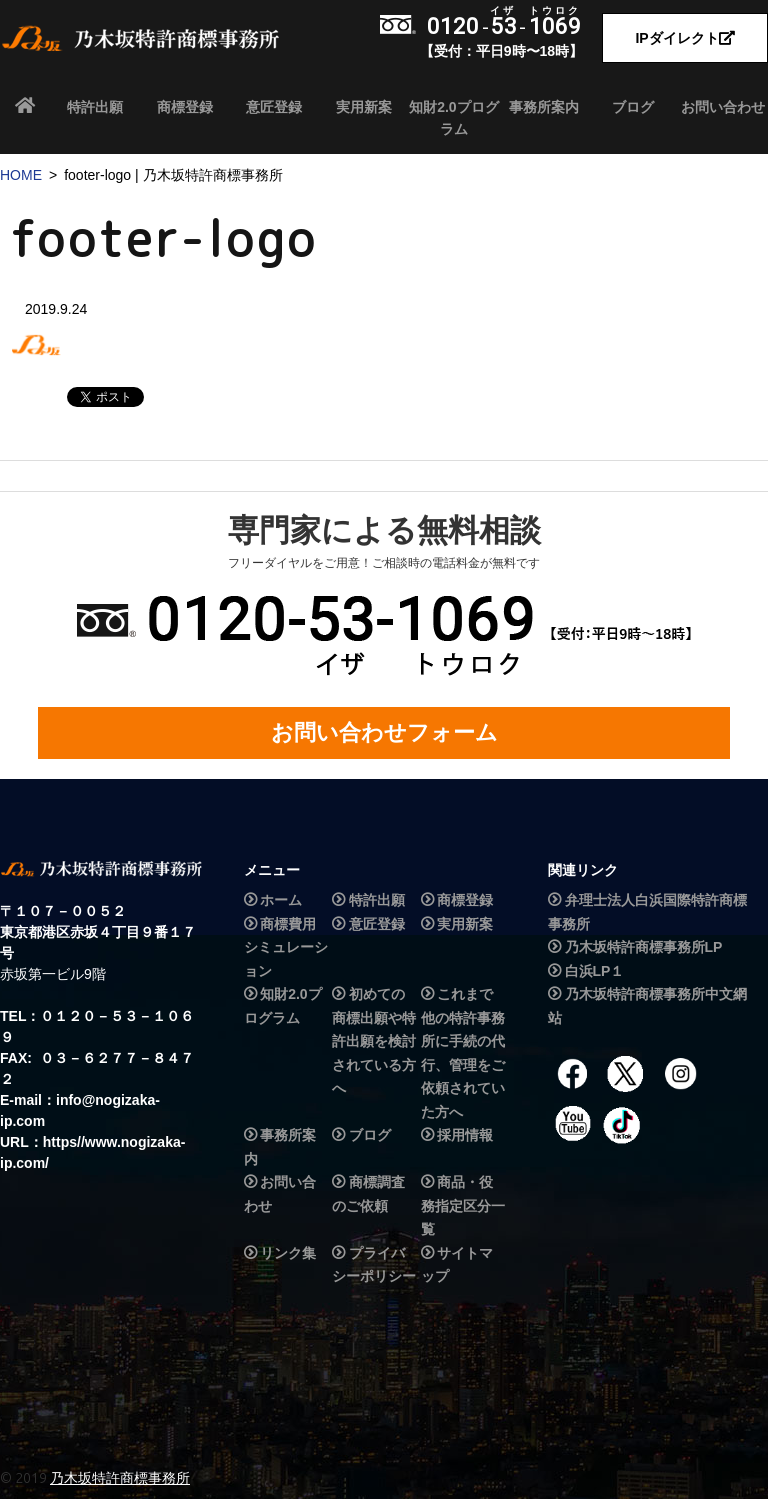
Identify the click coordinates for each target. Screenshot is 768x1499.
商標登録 (185, 107)
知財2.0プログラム (453, 118)
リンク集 (288, 1253)
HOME (21, 175)
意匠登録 (274, 107)
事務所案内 (544, 107)
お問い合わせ (723, 107)
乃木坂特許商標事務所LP (644, 947)
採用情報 (465, 1135)
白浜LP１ (595, 971)
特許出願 (95, 107)
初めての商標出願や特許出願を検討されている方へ (374, 1041)
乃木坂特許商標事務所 (120, 1478)
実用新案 (364, 107)
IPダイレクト (684, 38)
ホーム (281, 901)
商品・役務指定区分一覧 (463, 1205)
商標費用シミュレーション (286, 947)
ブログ (633, 107)
